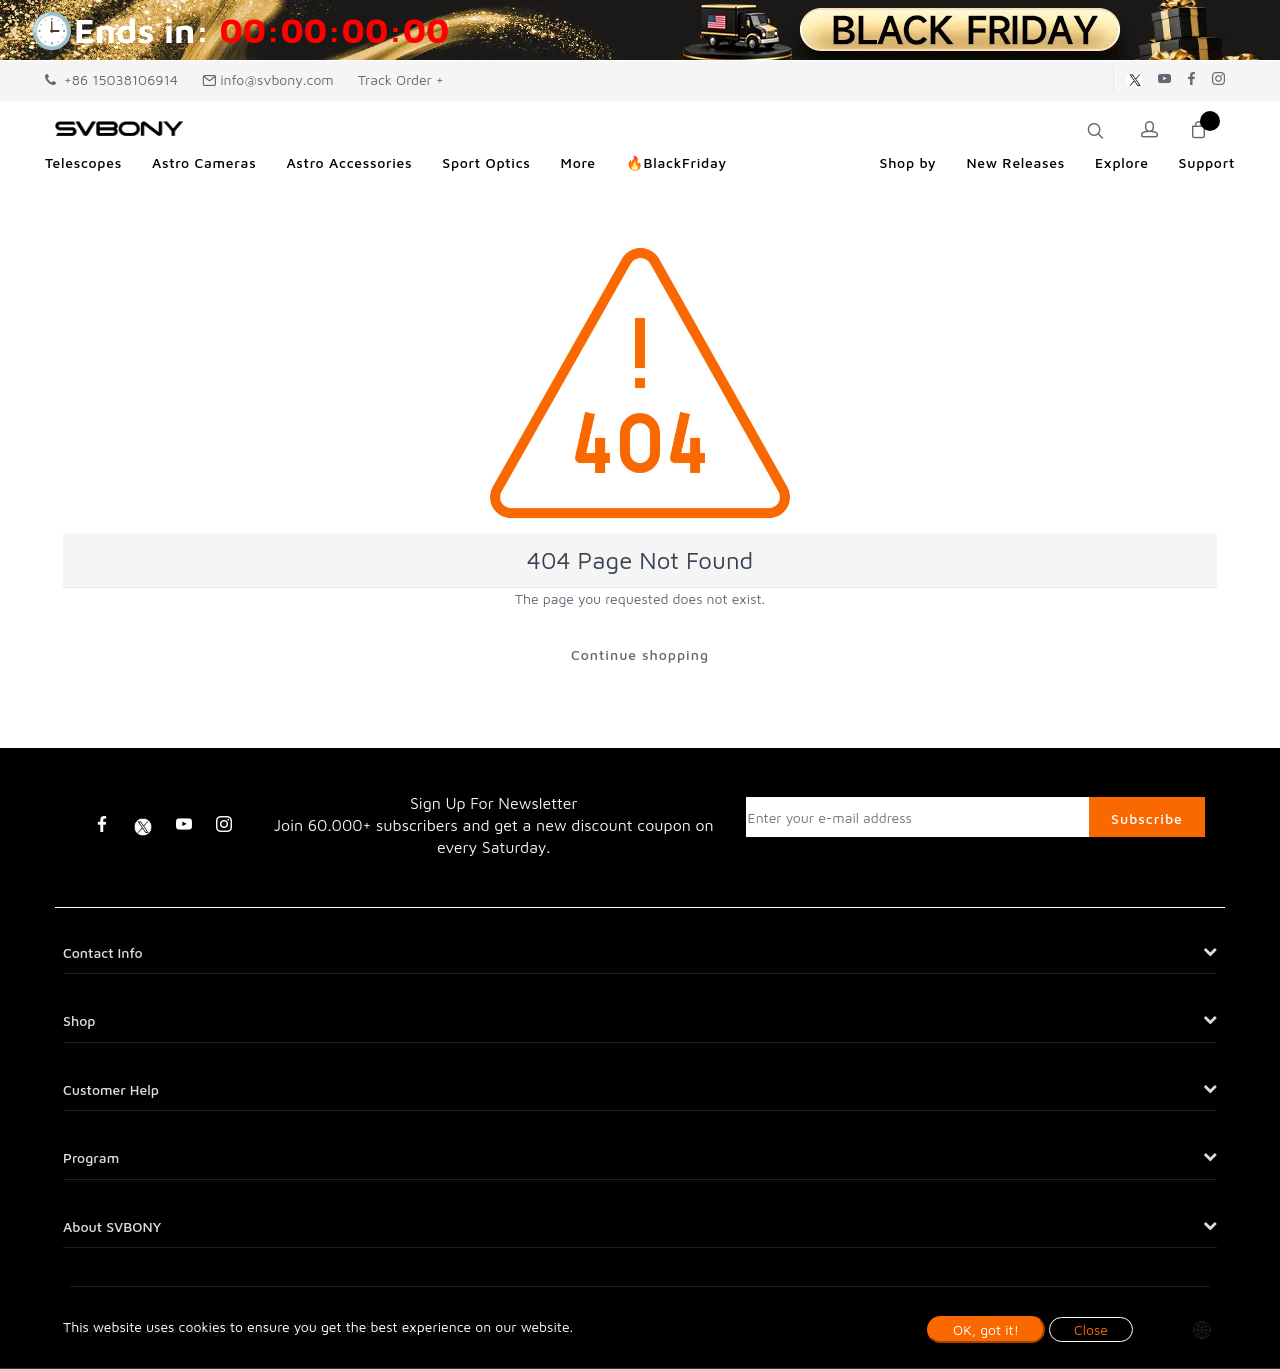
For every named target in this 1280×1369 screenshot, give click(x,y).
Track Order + (401, 79)
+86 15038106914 (111, 79)
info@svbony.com (268, 79)
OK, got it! (986, 1329)
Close (1091, 1329)
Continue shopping (640, 654)
